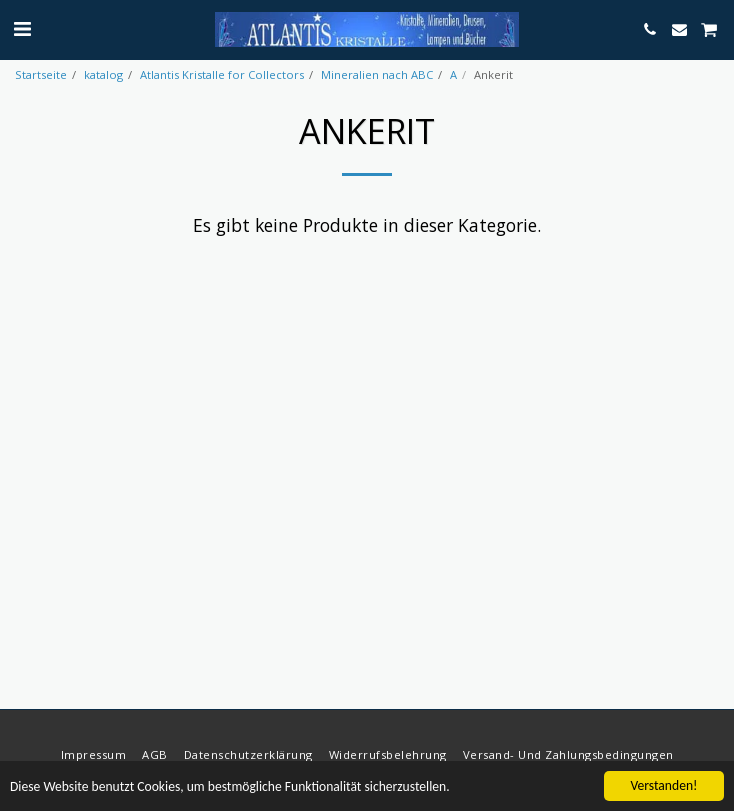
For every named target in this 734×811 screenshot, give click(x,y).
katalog (103, 74)
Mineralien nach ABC (377, 74)
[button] (22, 28)
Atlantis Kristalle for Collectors (222, 74)
